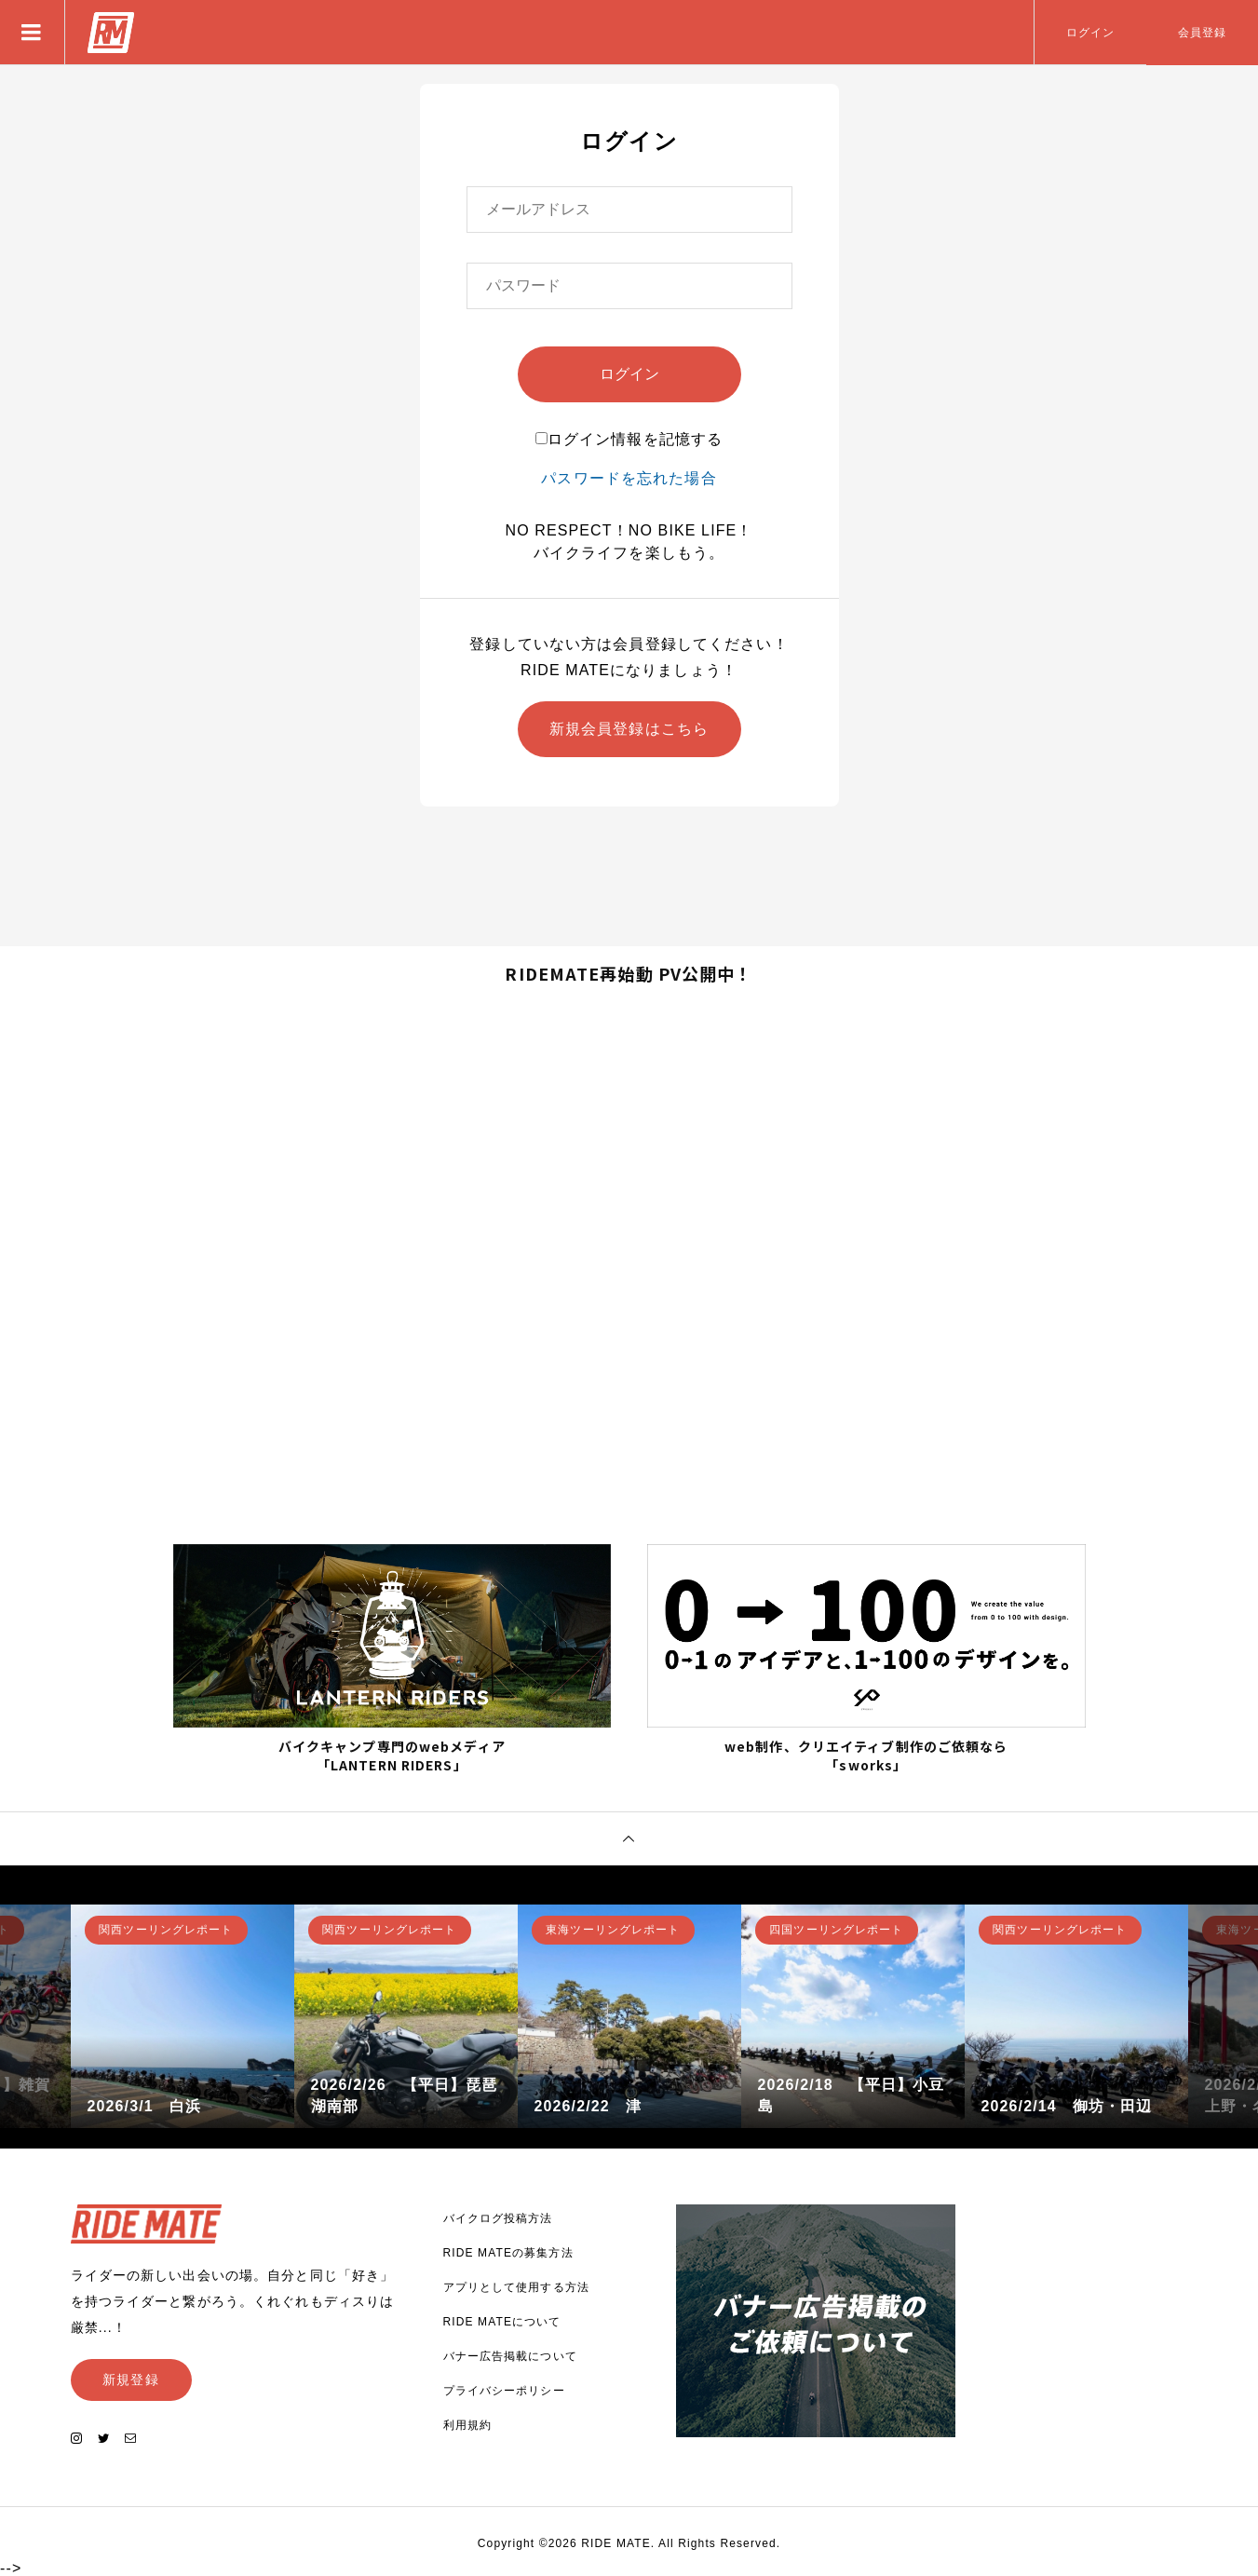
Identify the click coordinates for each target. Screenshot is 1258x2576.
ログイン (1090, 32)
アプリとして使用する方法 (516, 2287)
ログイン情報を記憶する (629, 439)
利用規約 (467, 2425)
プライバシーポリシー (504, 2390)
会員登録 (1202, 32)
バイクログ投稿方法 (498, 2218)
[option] (182, 2016)
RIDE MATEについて (502, 2321)
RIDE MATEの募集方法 (508, 2252)
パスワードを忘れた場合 (628, 478)
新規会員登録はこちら (629, 729)
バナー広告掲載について (510, 2356)
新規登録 (130, 2379)
